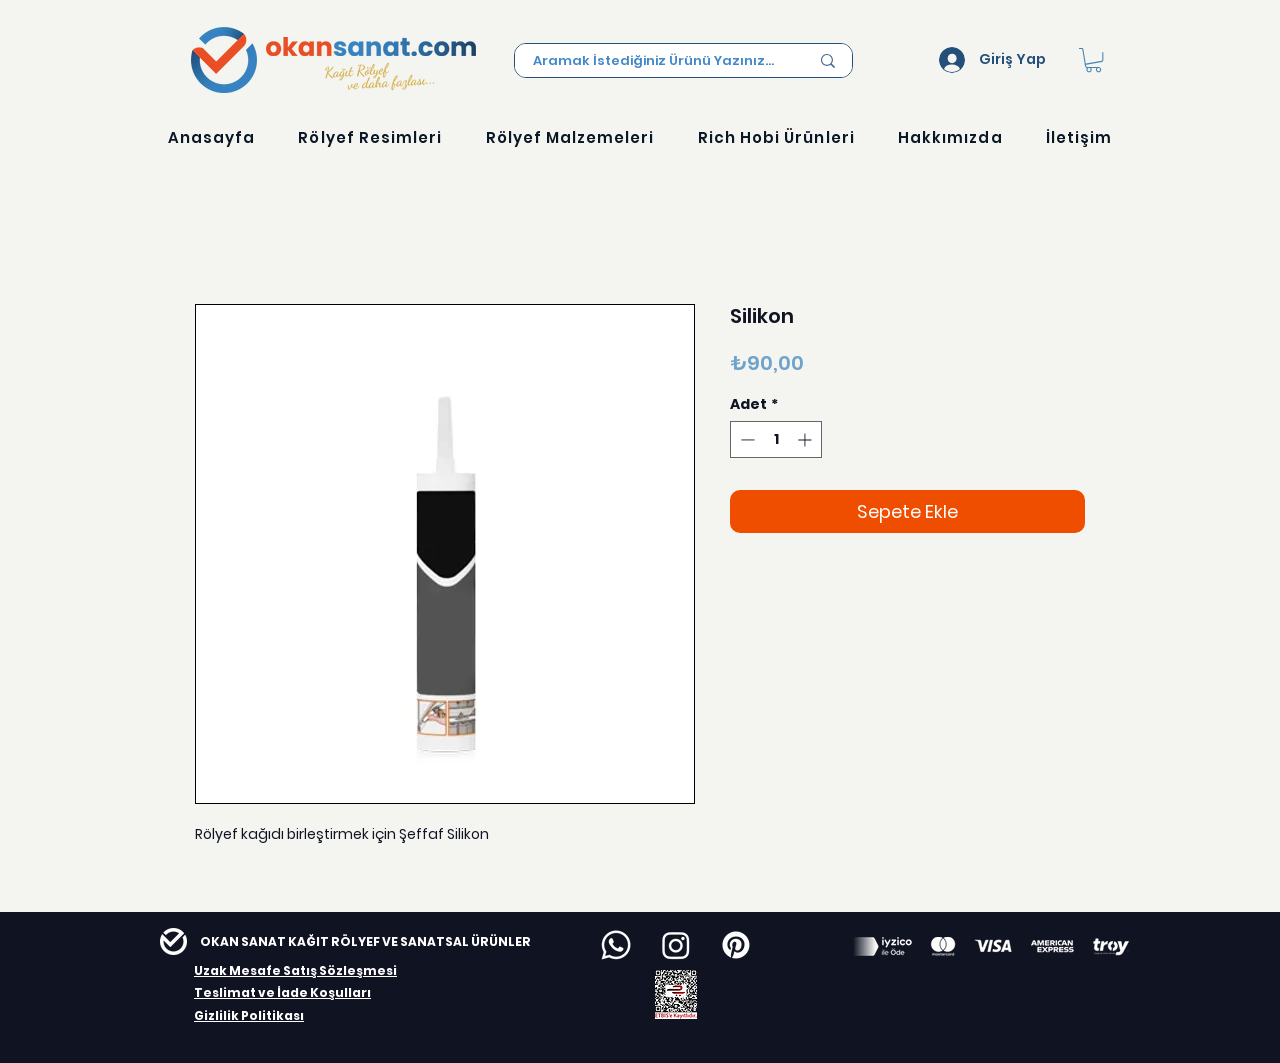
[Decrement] (745, 439)
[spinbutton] (776, 439)
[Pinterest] (736, 945)
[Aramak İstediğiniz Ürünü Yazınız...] (656, 61)
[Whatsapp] (616, 945)
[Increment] (806, 439)
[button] (1093, 60)
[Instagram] (676, 945)
